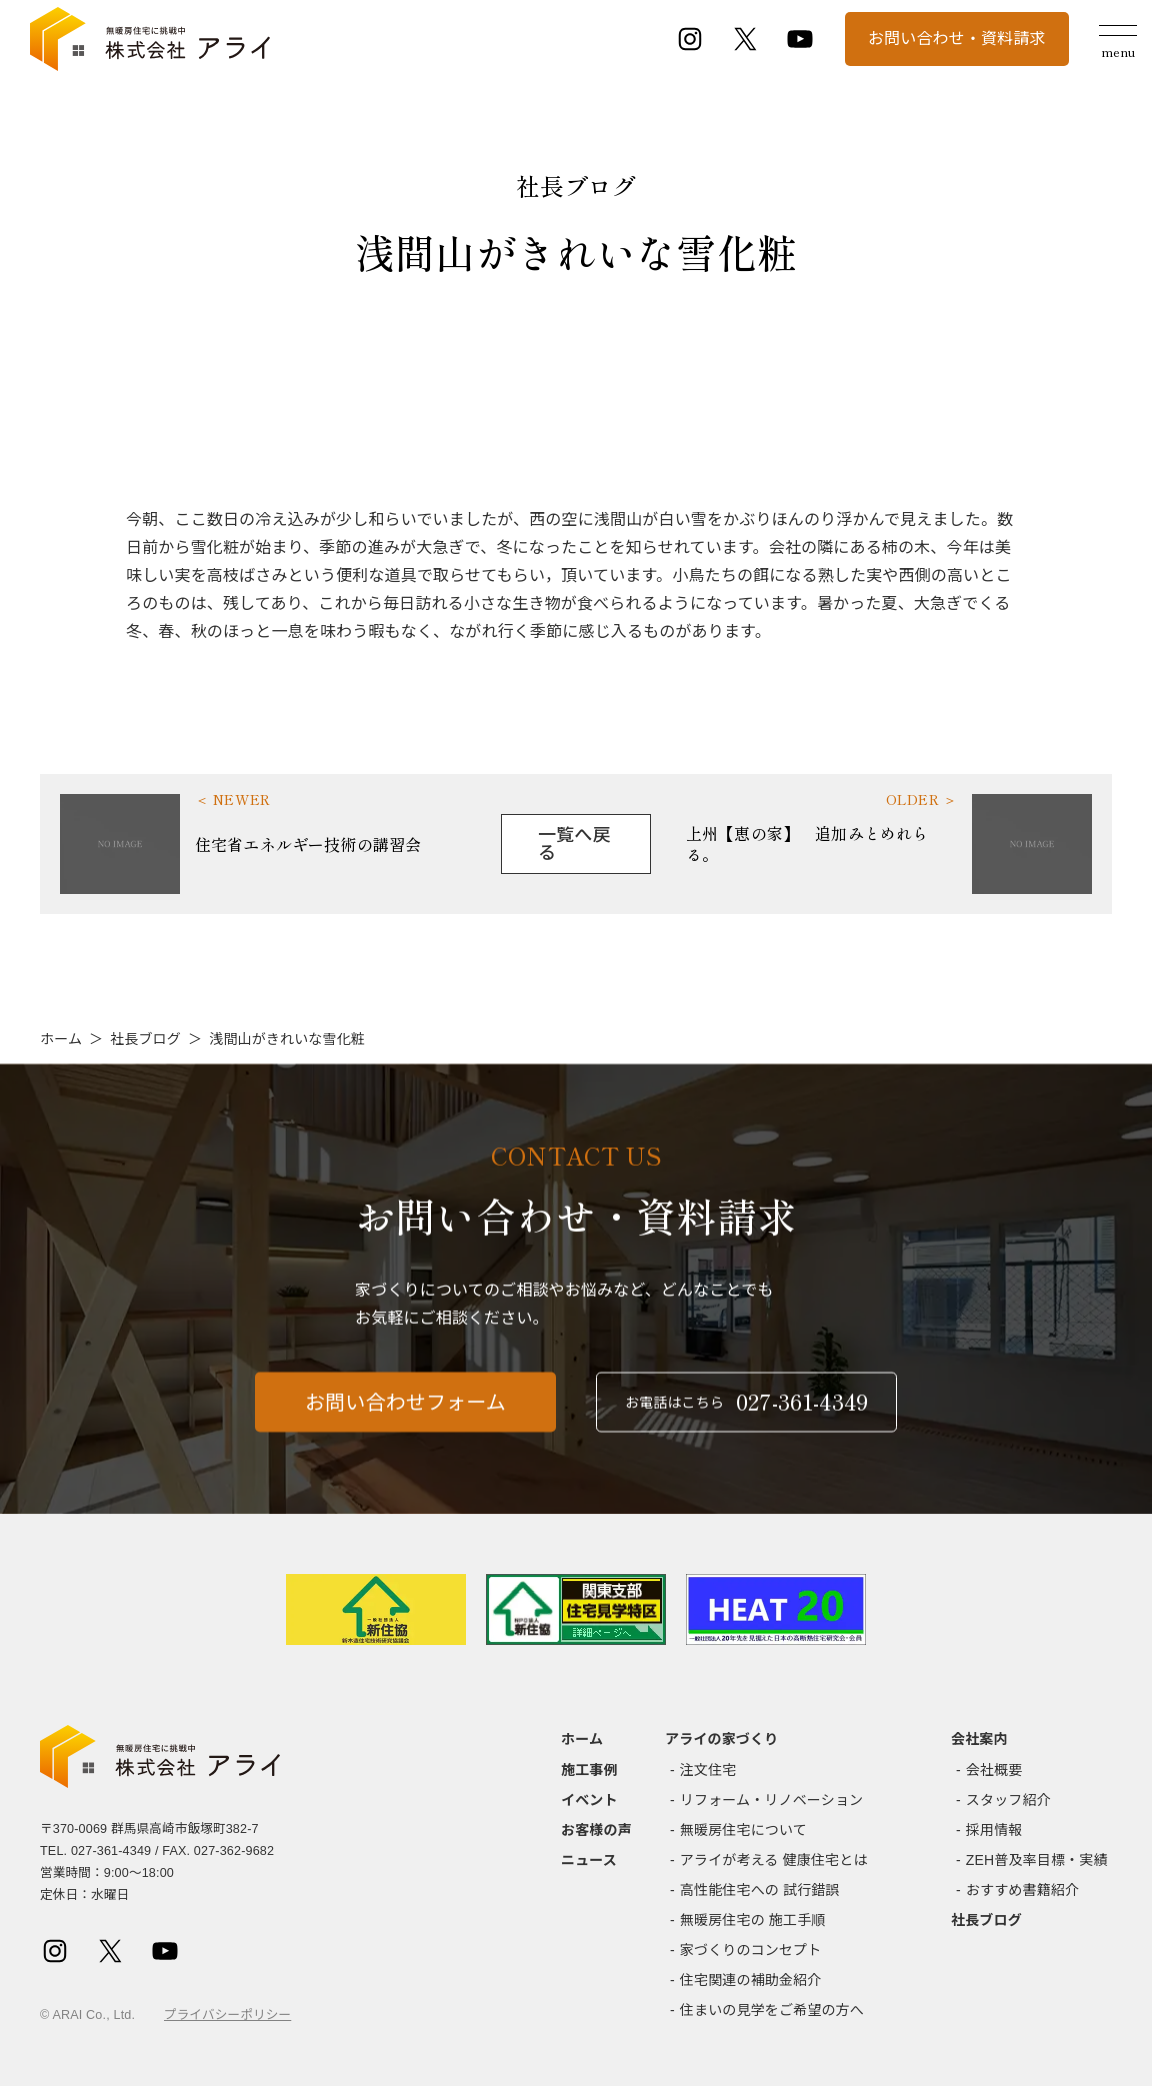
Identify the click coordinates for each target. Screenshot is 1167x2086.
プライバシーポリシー (227, 2015)
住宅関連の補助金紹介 (751, 1980)
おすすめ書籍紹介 (1022, 1890)
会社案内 (979, 1739)
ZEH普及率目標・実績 (1037, 1860)
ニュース (589, 1860)
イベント (589, 1800)
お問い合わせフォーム (405, 1421)
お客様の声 (596, 1830)
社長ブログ (145, 1039)
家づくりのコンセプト (751, 1950)
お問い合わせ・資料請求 (957, 38)
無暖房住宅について (743, 1830)
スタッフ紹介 (1008, 1800)
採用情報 (994, 1830)
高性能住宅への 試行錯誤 (760, 1890)
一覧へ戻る (574, 844)
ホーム (61, 1039)
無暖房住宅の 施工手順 (753, 1920)
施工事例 (589, 1770)
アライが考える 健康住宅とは (774, 1860)
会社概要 (994, 1770)
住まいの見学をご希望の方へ (772, 2010)
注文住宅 (708, 1770)
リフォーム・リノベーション (771, 1800)
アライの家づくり (721, 1739)
